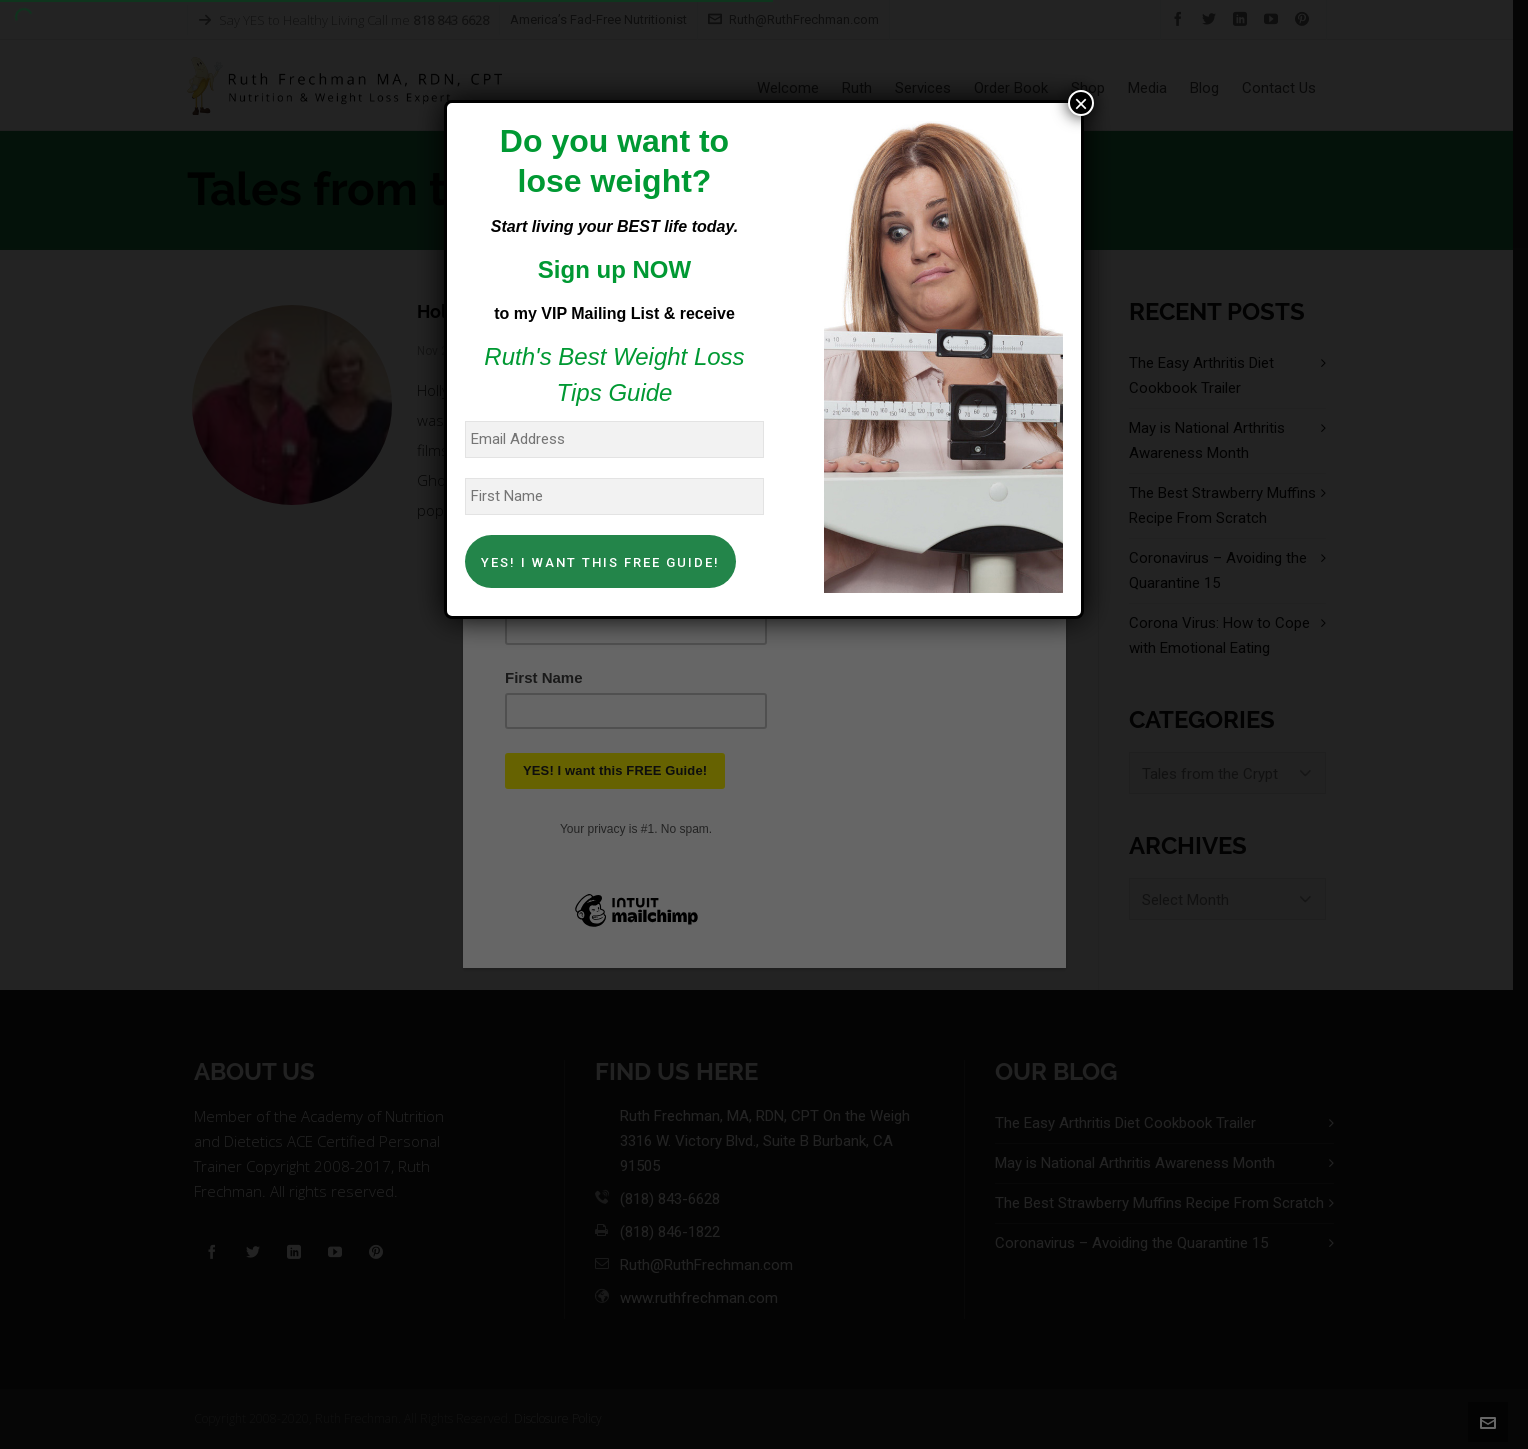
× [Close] (1081, 103)
